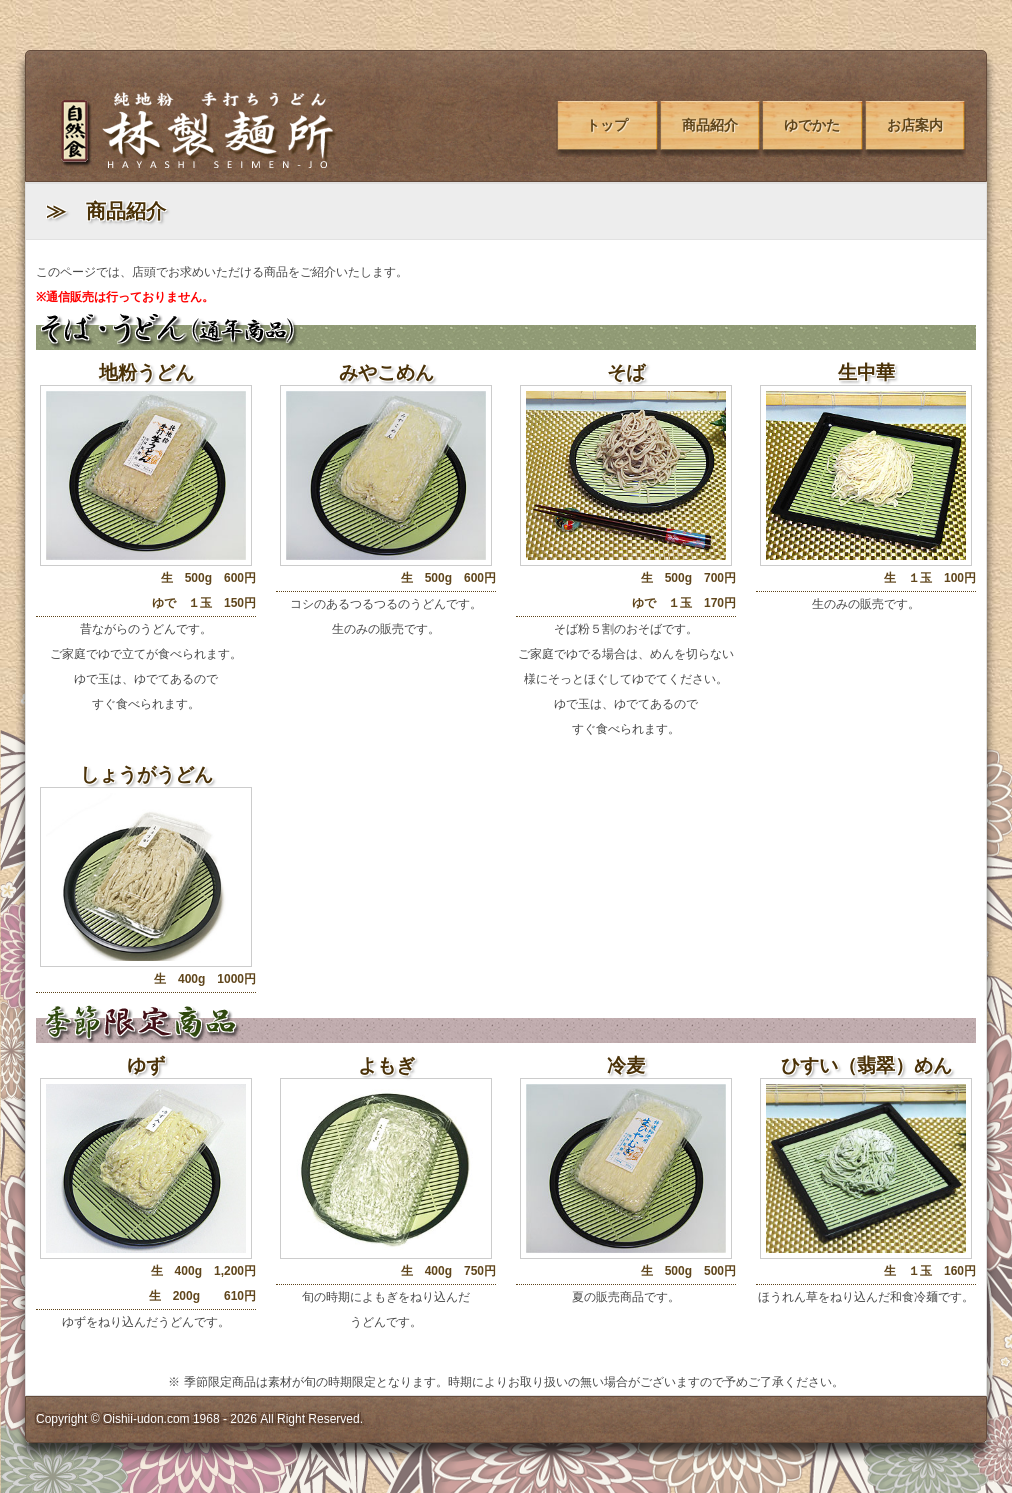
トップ (607, 125)
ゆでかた (812, 125)
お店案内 (915, 125)
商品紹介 (710, 125)
